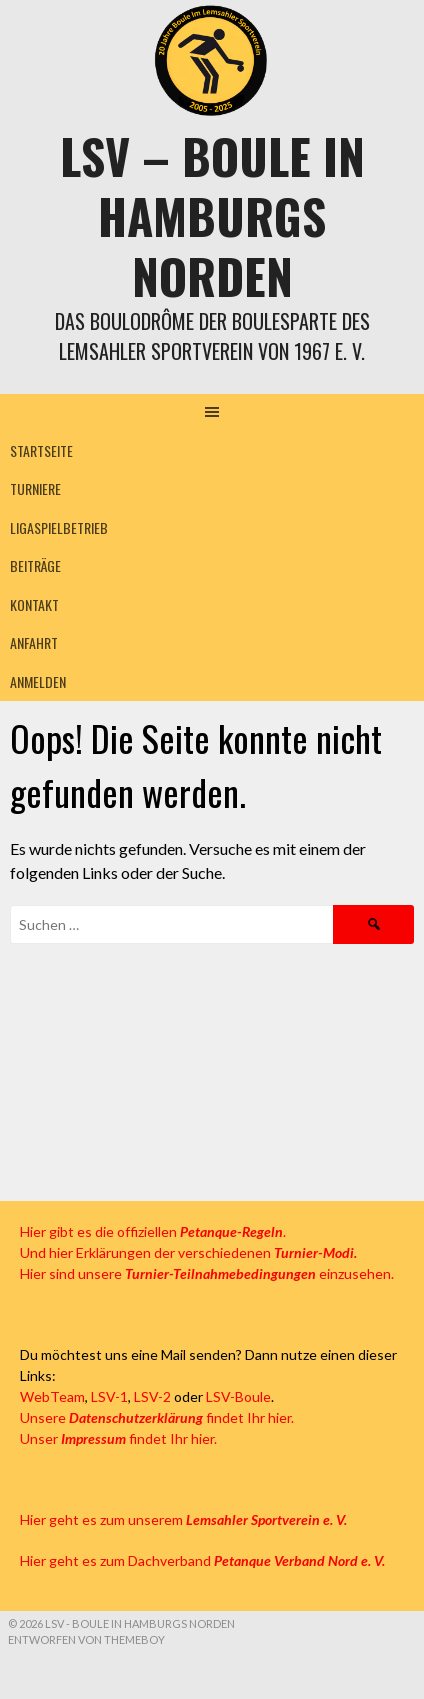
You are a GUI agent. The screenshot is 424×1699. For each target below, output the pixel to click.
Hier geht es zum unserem (183, 1519)
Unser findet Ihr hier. (118, 1438)
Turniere (35, 488)
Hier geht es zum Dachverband (202, 1560)
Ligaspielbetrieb (59, 527)
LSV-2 (152, 1396)
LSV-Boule (238, 1396)
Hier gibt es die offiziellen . (153, 1231)
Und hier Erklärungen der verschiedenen (188, 1252)
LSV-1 (109, 1396)
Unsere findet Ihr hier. (157, 1417)
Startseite (41, 450)
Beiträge (35, 565)
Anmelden (38, 681)
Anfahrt (34, 642)
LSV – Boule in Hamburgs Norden (212, 215)
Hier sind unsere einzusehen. (207, 1273)
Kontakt (34, 604)
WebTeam (52, 1396)
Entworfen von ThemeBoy (86, 1639)
